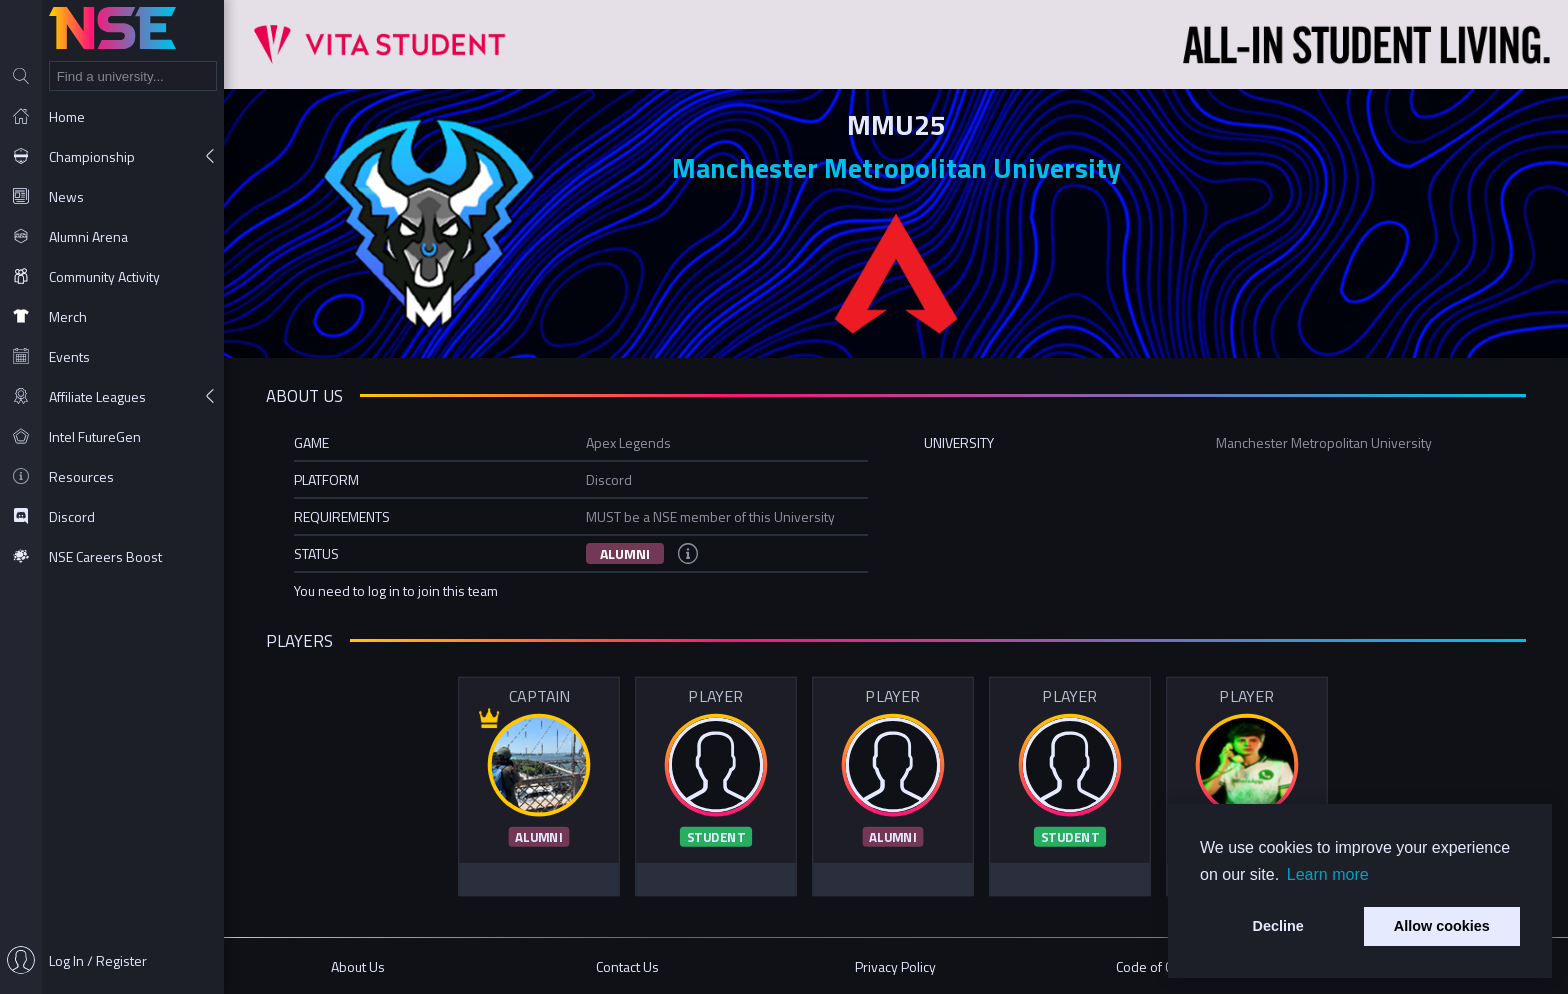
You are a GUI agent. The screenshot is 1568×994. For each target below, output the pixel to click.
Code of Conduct (1164, 966)
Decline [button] (1278, 926)
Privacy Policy (895, 966)
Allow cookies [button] (1442, 926)
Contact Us (627, 966)
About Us (358, 966)
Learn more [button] (1328, 874)
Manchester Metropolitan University (896, 167)
